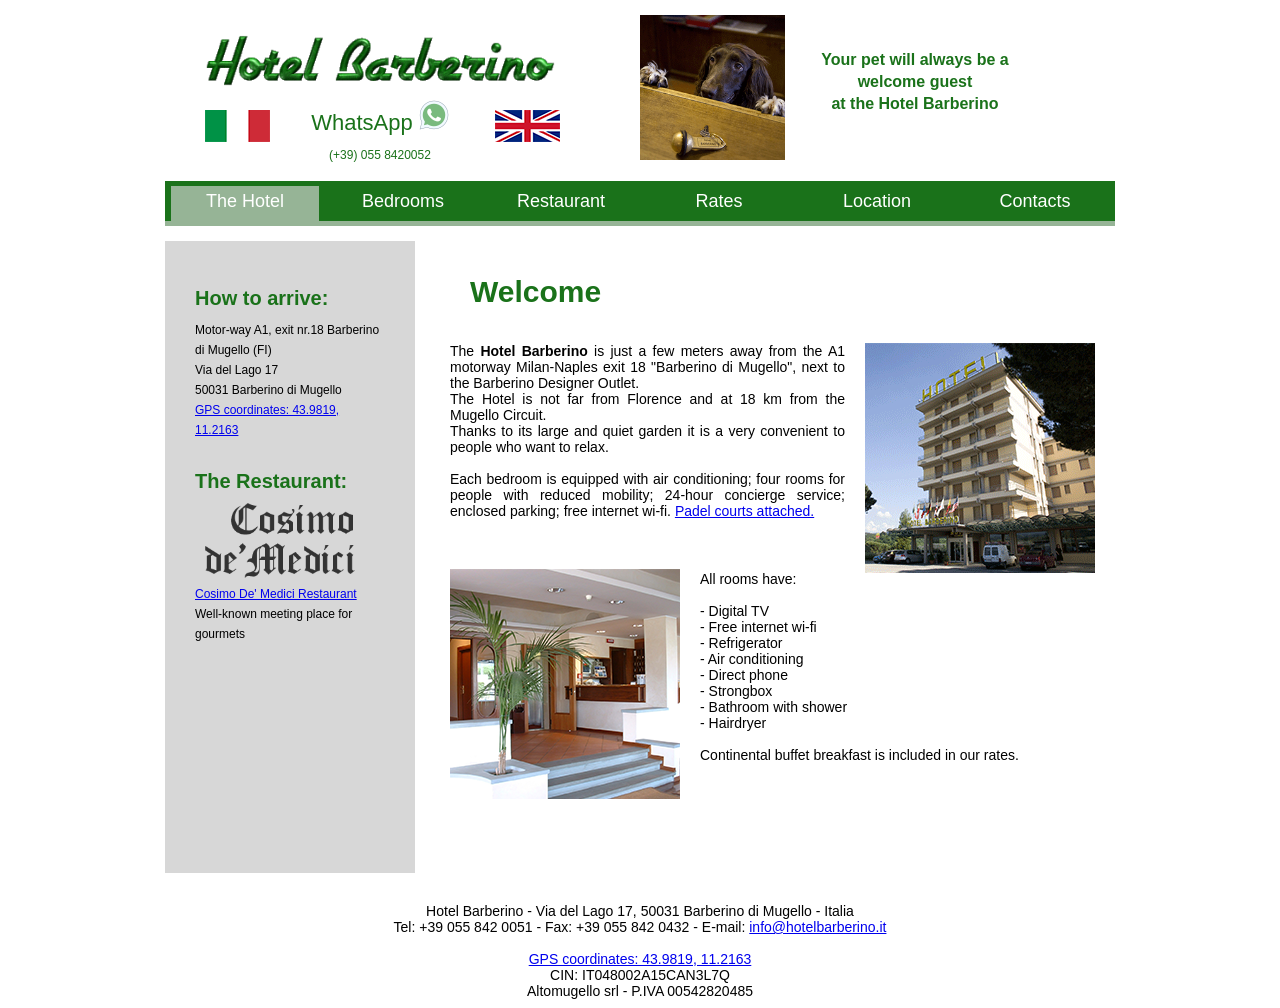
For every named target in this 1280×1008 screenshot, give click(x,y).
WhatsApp (380, 117)
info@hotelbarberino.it (817, 927)
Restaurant (561, 201)
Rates (718, 201)
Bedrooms (403, 201)
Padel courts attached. (744, 511)
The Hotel (245, 201)
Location (877, 201)
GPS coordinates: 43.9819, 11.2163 (640, 959)
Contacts (1034, 201)
